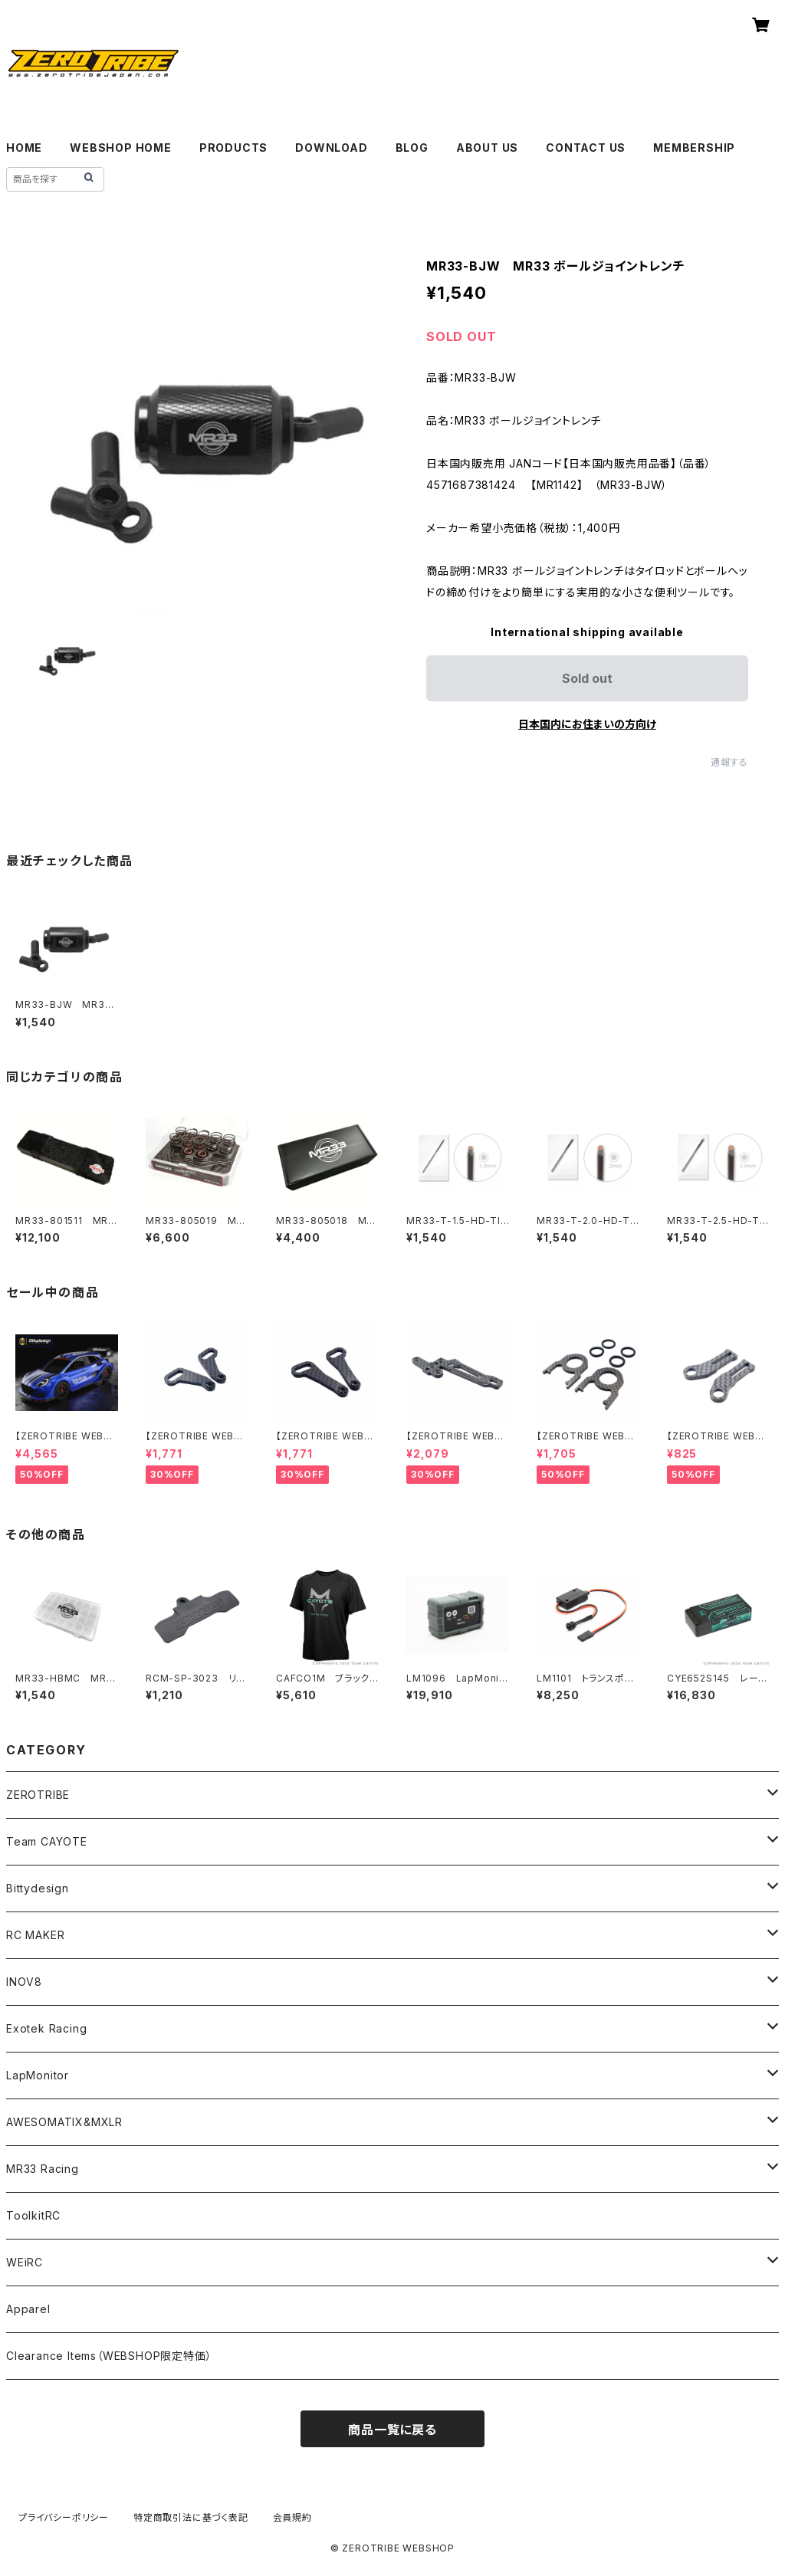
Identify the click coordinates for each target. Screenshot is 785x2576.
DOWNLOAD (331, 147)
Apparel (28, 2308)
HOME (24, 147)
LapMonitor (37, 2075)
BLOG (412, 147)
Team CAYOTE (46, 1841)
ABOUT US (487, 147)
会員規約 (292, 2517)
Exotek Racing (46, 2028)
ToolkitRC (33, 2215)
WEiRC (24, 2262)
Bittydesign (37, 1888)
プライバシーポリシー (63, 2517)
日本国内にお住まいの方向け (587, 723)
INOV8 (24, 1981)
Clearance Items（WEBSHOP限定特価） (109, 2355)
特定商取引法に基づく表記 (190, 2517)
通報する (729, 762)
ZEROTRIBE (38, 1794)
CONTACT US (586, 147)
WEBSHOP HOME (121, 147)
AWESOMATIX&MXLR (64, 2121)
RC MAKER (35, 1934)
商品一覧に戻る (392, 2429)
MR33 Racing (42, 2168)
